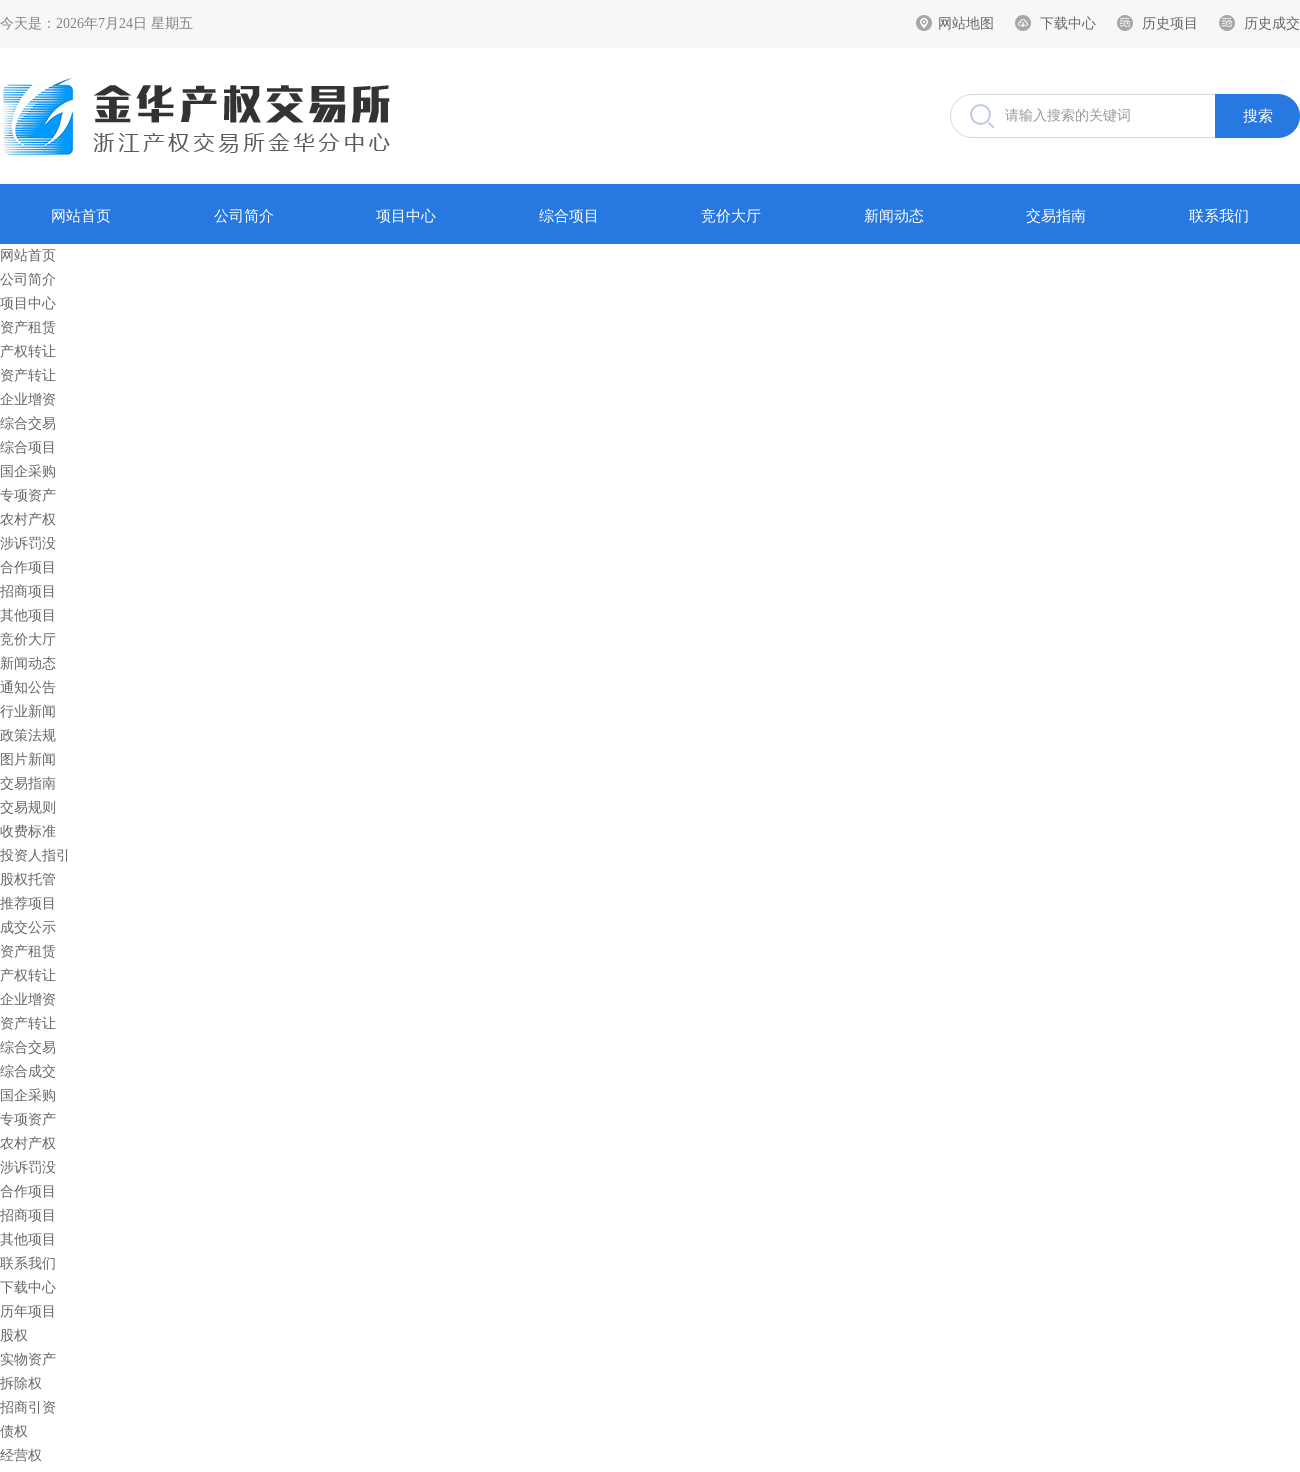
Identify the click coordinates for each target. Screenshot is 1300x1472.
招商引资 (28, 1407)
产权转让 (28, 351)
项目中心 (406, 216)
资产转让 (28, 375)
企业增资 (28, 399)
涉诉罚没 (28, 543)
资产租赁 (28, 327)
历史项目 (1170, 23)
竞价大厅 (731, 216)
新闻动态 (894, 216)
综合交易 (28, 423)
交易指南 (1056, 216)
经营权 (21, 1455)
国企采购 (28, 471)
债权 (14, 1431)
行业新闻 (28, 711)
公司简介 (244, 216)
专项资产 (28, 495)
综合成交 (28, 1071)
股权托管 (28, 879)
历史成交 (1272, 23)
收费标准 (28, 831)
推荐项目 (28, 903)
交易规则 (28, 807)
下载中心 (1068, 23)
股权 (14, 1335)
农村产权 (28, 519)
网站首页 (81, 216)
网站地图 (966, 23)
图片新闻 (28, 759)
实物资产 (28, 1359)
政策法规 (28, 735)
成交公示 (28, 927)
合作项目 (28, 567)
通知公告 (28, 687)
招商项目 (28, 591)
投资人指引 (35, 855)
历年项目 (28, 1311)
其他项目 (28, 615)
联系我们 (1219, 216)
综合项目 (569, 216)
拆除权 (21, 1383)
